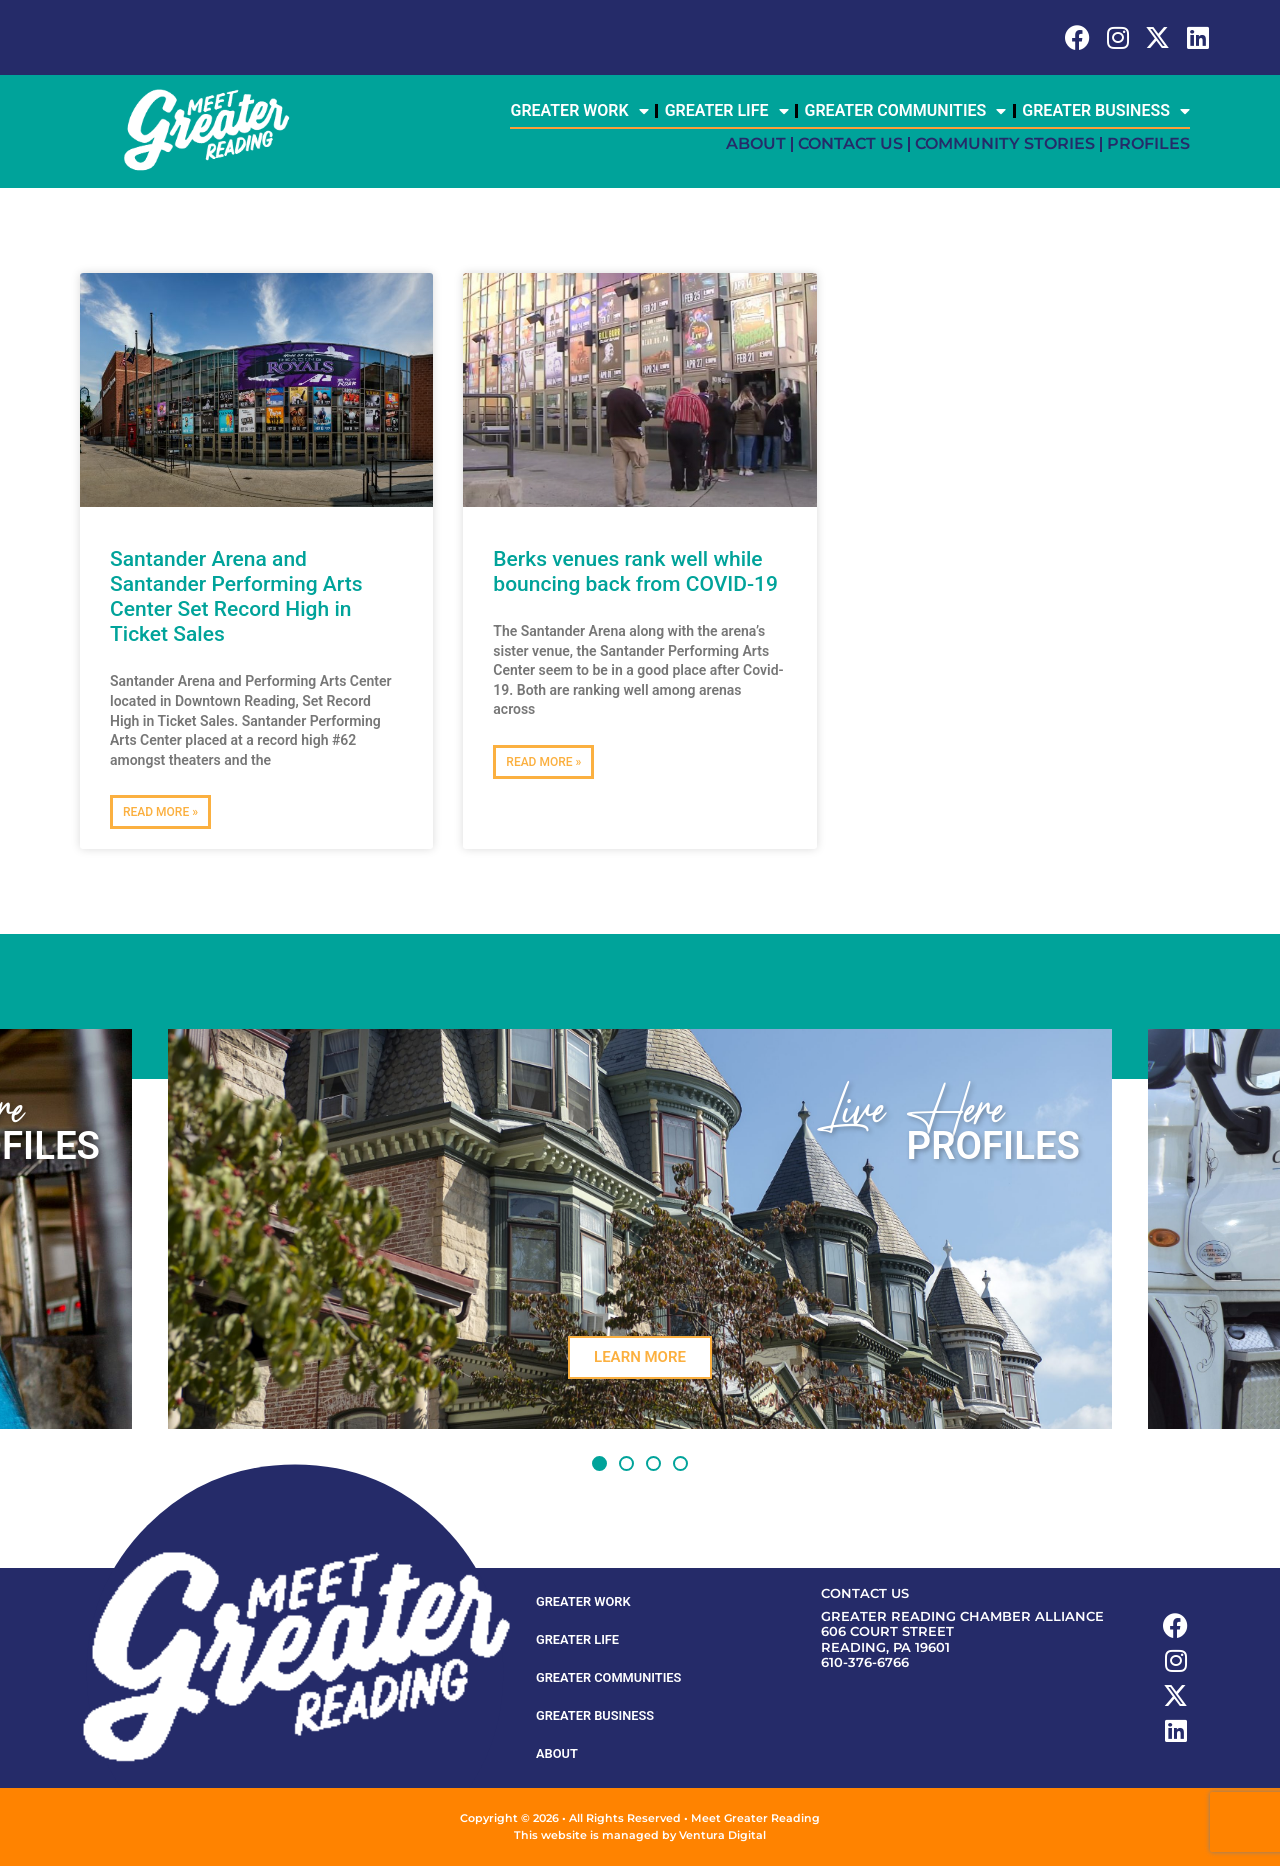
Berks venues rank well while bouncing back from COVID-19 (635, 571)
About (756, 143)
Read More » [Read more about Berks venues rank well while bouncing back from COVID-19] (543, 762)
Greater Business (1106, 111)
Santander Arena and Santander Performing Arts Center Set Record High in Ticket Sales (236, 597)
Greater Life (727, 111)
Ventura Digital (722, 1835)
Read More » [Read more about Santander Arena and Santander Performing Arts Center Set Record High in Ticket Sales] (160, 812)
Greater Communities (906, 111)
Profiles (1148, 143)
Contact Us (850, 143)
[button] (599, 1463)
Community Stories (1005, 143)
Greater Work (579, 111)
